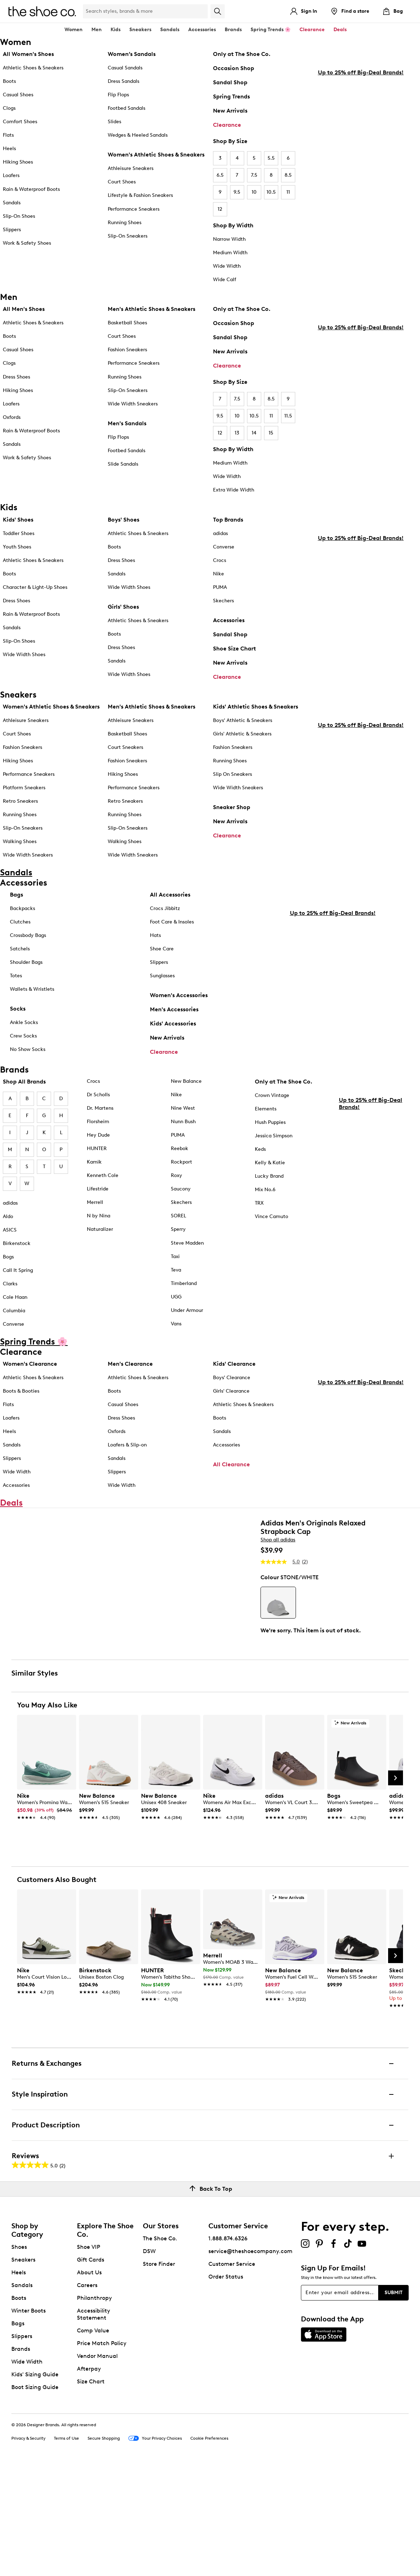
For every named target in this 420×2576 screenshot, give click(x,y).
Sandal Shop (230, 82)
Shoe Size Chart (234, 648)
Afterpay (89, 2477)
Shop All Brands (24, 1081)
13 (237, 433)
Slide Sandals (123, 464)
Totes (16, 976)
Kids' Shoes (18, 519)
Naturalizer (100, 1229)
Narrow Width (229, 239)
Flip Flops (118, 95)
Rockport (181, 1162)
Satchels (20, 949)
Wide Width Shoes (24, 655)
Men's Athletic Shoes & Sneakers (151, 309)
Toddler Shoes (18, 533)
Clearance (227, 124)
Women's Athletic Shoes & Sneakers (156, 154)
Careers (87, 2394)
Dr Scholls (98, 1095)
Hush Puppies (270, 1122)
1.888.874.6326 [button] (227, 2347)
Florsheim (98, 1122)
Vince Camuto (271, 1216)
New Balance (186, 1081)
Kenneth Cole (102, 1175)
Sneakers (23, 2368)
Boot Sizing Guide (34, 2496)
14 (254, 433)
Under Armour (187, 1310)
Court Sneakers (125, 747)
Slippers (12, 230)
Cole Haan (15, 1297)
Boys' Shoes (123, 519)
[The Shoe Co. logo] (42, 10)
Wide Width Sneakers (133, 404)
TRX (259, 1203)
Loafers (11, 175)
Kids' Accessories (173, 1023)
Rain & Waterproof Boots (31, 189)
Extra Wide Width (233, 490)
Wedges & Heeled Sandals (138, 135)
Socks (18, 1008)
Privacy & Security (28, 2546)
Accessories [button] (202, 30)
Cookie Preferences (209, 2546)
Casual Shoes (18, 95)
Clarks (10, 1284)
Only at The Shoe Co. (241, 54)
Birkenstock (16, 1243)
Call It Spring (18, 1270)
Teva (176, 1270)
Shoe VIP (88, 2356)
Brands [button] (233, 30)
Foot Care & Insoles (172, 922)
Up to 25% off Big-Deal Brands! (361, 186)
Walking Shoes (20, 841)
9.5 (237, 192)
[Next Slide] (395, 1886)
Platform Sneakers (24, 788)
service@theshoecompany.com (250, 2360)
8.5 (288, 175)
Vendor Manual (97, 2465)
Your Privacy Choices (155, 2547)
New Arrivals (230, 110)
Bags (16, 894)
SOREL (178, 1216)
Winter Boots (28, 2419)
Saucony (181, 1189)
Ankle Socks (24, 1022)
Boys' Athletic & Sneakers (242, 720)
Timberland (184, 1283)
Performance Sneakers (133, 209)
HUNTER (97, 1148)
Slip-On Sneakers (127, 236)
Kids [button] (116, 30)
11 (288, 192)
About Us (89, 2381)
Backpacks (22, 908)
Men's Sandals (127, 423)
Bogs (8, 1257)
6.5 (220, 175)
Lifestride (97, 1189)
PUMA (220, 587)
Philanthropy (94, 2407)
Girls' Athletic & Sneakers (242, 734)
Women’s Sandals (132, 54)
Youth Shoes (17, 547)
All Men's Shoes (24, 309)
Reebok (179, 1148)
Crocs (219, 560)
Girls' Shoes (123, 606)
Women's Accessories (179, 995)
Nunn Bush (183, 1122)
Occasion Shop (233, 68)
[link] (44, 1916)
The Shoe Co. (160, 2347)
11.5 (288, 416)
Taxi (175, 1256)
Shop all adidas (278, 1545)
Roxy (176, 1175)
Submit (394, 2401)
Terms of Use (66, 2546)
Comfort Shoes (20, 122)
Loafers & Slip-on (127, 1445)
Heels (9, 149)
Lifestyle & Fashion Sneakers (140, 195)
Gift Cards (90, 2368)
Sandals (169, 30)
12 (220, 209)
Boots (9, 81)
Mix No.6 (265, 1190)
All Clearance (231, 1464)
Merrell (95, 1202)
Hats (155, 935)
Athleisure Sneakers (130, 168)
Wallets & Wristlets (32, 989)
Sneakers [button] (140, 30)
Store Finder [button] (159, 2373)
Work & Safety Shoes (27, 243)
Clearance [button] (312, 30)
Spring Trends (231, 96)
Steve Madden (187, 1243)
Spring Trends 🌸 (271, 30)
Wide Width (227, 266)
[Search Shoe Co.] (145, 11)
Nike (218, 574)
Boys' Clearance (231, 1378)
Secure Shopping (104, 2546)
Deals (340, 30)
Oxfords (12, 417)
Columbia (14, 1311)
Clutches (20, 922)
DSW (149, 2360)
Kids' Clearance (234, 1363)
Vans (176, 1324)
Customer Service (231, 2373)
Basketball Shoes (127, 323)
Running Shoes (124, 223)
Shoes (19, 2356)
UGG (176, 1297)
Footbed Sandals (126, 108)
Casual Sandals (125, 68)
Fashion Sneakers (127, 350)
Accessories (229, 620)
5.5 (271, 158)
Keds (260, 1149)
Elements (265, 1109)
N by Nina (98, 1216)
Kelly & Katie (270, 1163)
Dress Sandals (123, 81)
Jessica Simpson (273, 1136)
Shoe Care (162, 949)
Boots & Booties (21, 1391)
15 (271, 433)
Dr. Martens (100, 1108)
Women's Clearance (30, 1363)
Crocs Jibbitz (165, 908)
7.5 (254, 175)
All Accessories (170, 894)
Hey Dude (98, 1135)
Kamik (94, 1162)
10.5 (271, 192)
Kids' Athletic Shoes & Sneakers (255, 706)
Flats (8, 135)
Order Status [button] (225, 2385)
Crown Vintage (272, 1095)
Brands (20, 2458)
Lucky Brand (269, 1176)
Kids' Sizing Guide (34, 2483)
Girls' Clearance (231, 1391)
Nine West (183, 1108)
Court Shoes (122, 182)
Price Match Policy (102, 2452)
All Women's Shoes (28, 54)
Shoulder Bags (26, 962)
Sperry (178, 1229)
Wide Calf (224, 280)
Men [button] (96, 30)
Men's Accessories (174, 1009)
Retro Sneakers (20, 801)
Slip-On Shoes (19, 216)
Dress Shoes (16, 377)
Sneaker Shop (231, 807)
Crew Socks (23, 1036)
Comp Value (93, 2439)
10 (254, 192)
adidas (220, 533)
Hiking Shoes (18, 162)
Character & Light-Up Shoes (35, 587)
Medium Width (230, 253)
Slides (114, 122)
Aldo (8, 1216)
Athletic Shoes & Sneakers (33, 68)
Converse (223, 547)
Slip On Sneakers (232, 774)
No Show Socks (27, 1049)
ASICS (10, 1230)
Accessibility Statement (93, 2423)
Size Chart (91, 2490)
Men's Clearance (130, 1363)
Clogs (9, 108)
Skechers (223, 601)
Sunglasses (162, 976)
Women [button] (74, 30)
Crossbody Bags (28, 935)
